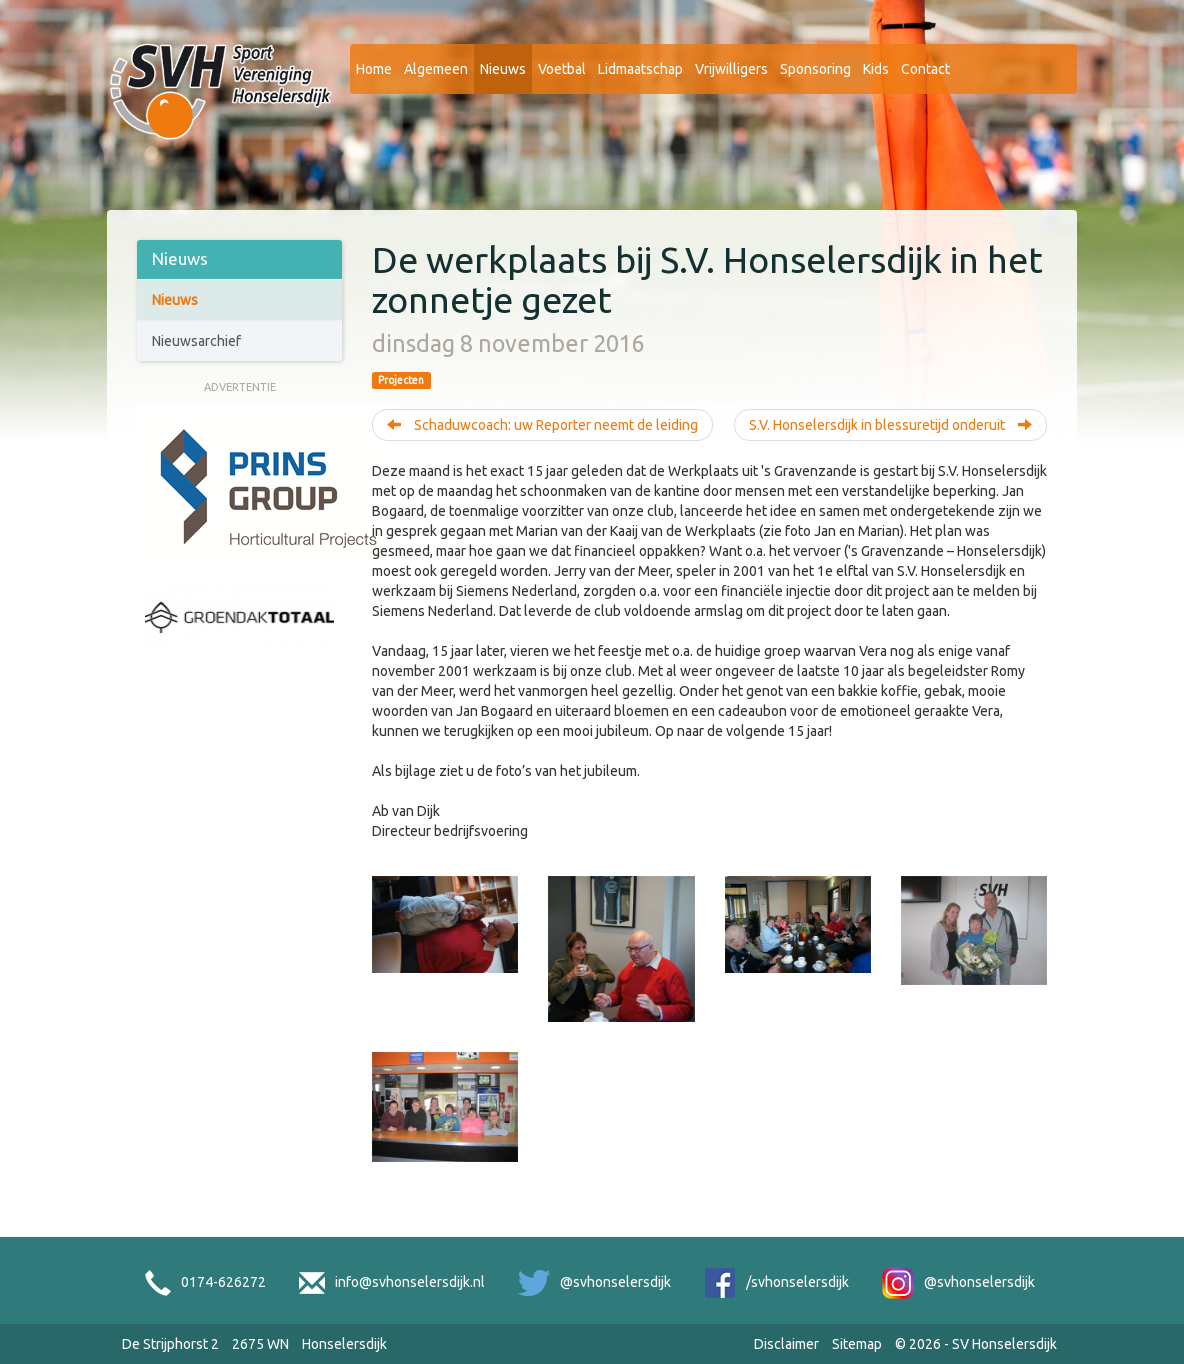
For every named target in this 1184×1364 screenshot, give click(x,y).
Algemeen (436, 69)
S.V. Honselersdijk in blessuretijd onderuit (890, 425)
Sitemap (857, 1344)
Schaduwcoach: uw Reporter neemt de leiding (542, 425)
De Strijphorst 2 (170, 1344)
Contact (925, 69)
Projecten (401, 380)
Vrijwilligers (731, 69)
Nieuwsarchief (196, 341)
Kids (876, 69)
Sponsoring (815, 69)
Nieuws (503, 69)
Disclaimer (786, 1344)
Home (374, 69)
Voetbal (562, 69)
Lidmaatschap (640, 69)
